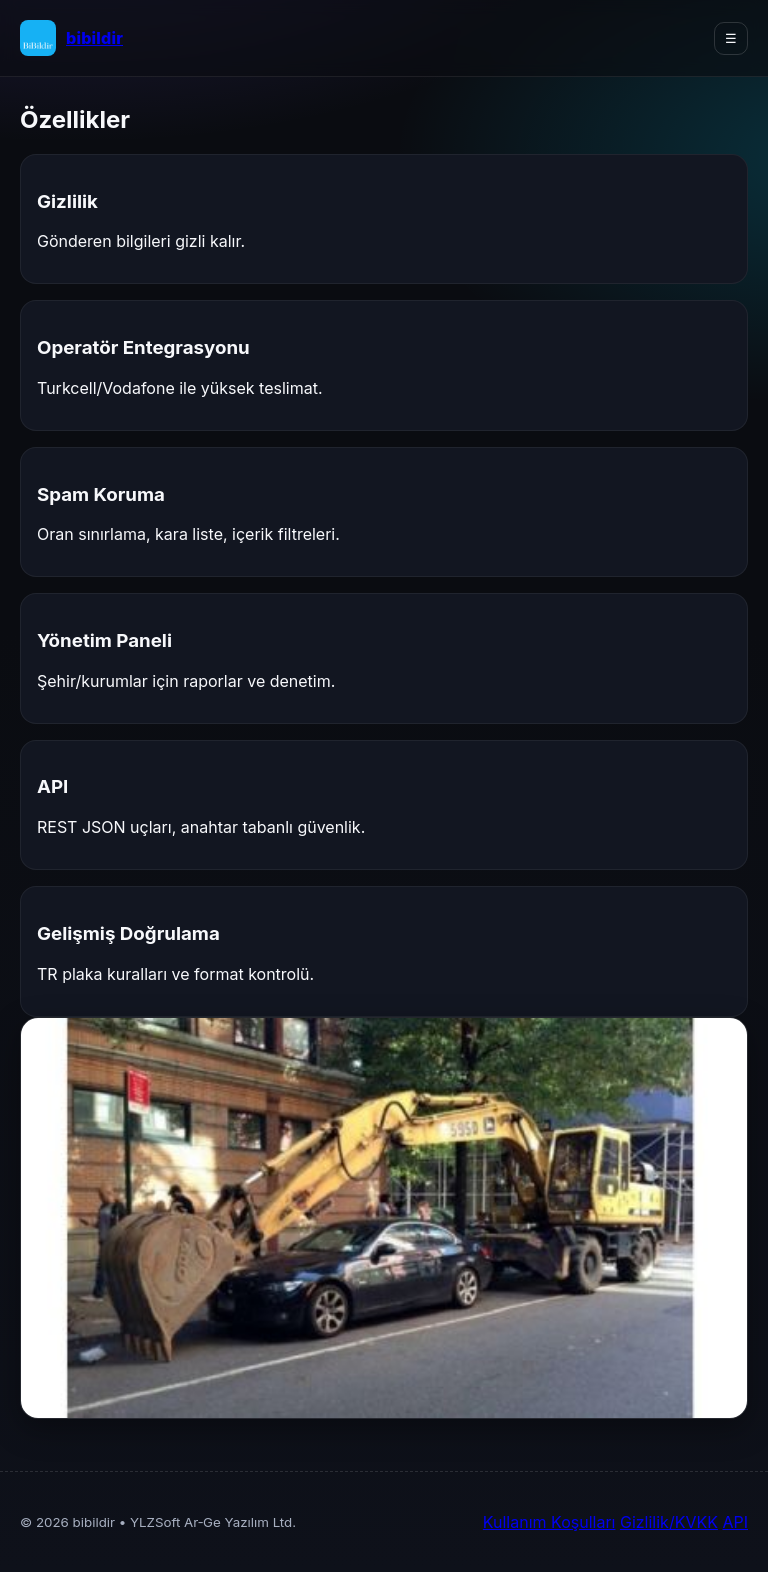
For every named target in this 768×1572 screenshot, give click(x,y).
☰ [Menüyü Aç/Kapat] (731, 38)
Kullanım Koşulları (549, 1522)
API (735, 1522)
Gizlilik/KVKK (669, 1522)
